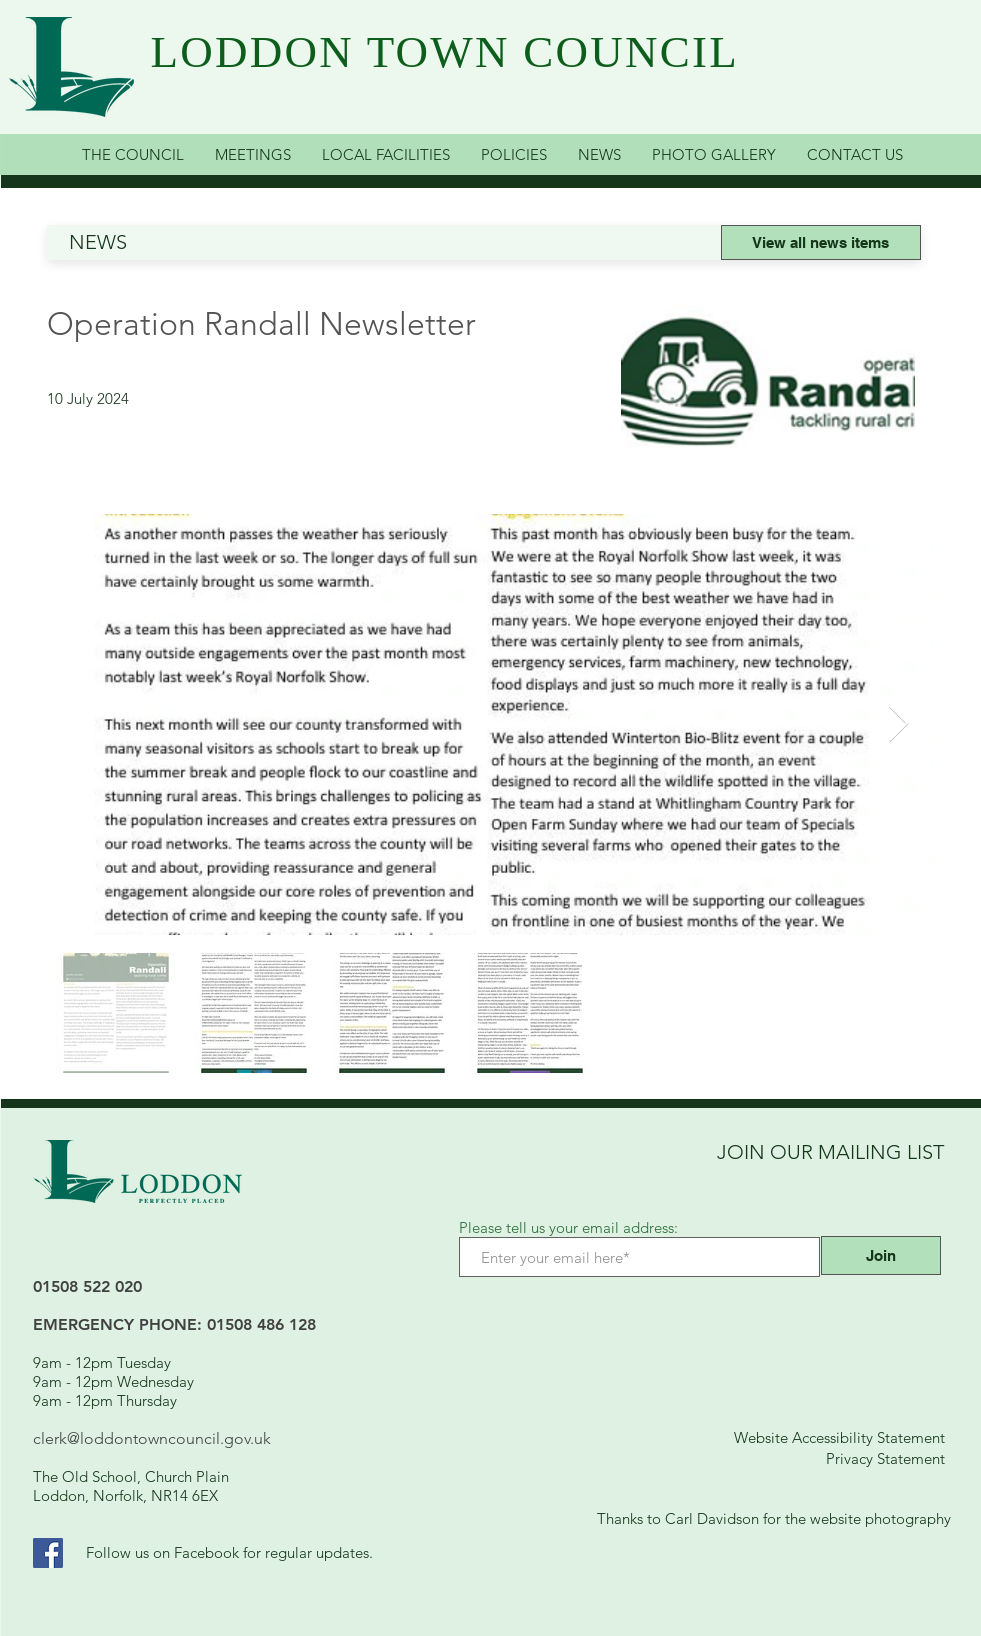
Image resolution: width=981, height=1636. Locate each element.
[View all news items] (821, 242)
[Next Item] (898, 724)
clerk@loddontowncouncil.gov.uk (152, 1438)
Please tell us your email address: (568, 1227)
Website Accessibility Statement (839, 1437)
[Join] (881, 1255)
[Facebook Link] (48, 1553)
